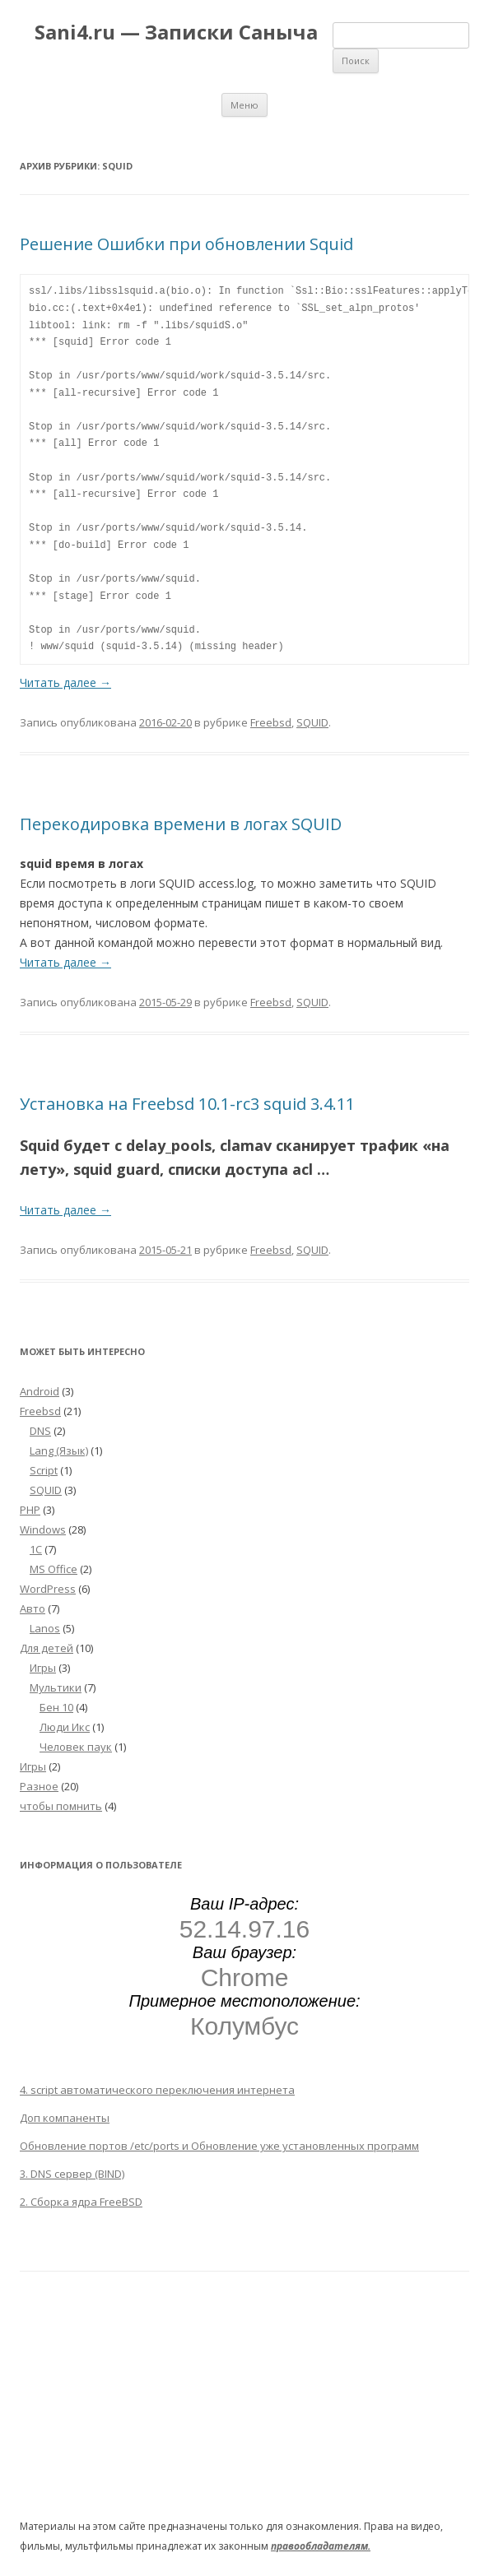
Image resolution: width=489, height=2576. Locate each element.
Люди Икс (65, 1727)
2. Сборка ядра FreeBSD (81, 2201)
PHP (30, 1509)
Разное (39, 1786)
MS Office (53, 1569)
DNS (40, 1430)
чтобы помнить (61, 1806)
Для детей (46, 1648)
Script (44, 1470)
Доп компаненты (64, 2117)
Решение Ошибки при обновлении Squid (186, 244)
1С (36, 1549)
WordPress (48, 1588)
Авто (32, 1608)
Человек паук (76, 1746)
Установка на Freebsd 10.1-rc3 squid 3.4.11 (187, 1104)
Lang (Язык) (59, 1450)
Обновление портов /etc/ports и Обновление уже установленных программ (219, 2145)
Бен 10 (56, 1707)
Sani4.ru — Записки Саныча (176, 32)
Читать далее (65, 682)
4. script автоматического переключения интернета (157, 2089)
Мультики (56, 1687)
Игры (43, 1667)
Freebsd (270, 722)
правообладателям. (320, 2546)
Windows (43, 1529)
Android (39, 1391)
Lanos (45, 1628)
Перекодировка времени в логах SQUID (181, 824)
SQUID (312, 722)
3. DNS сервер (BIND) (72, 2173)
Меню (244, 105)
